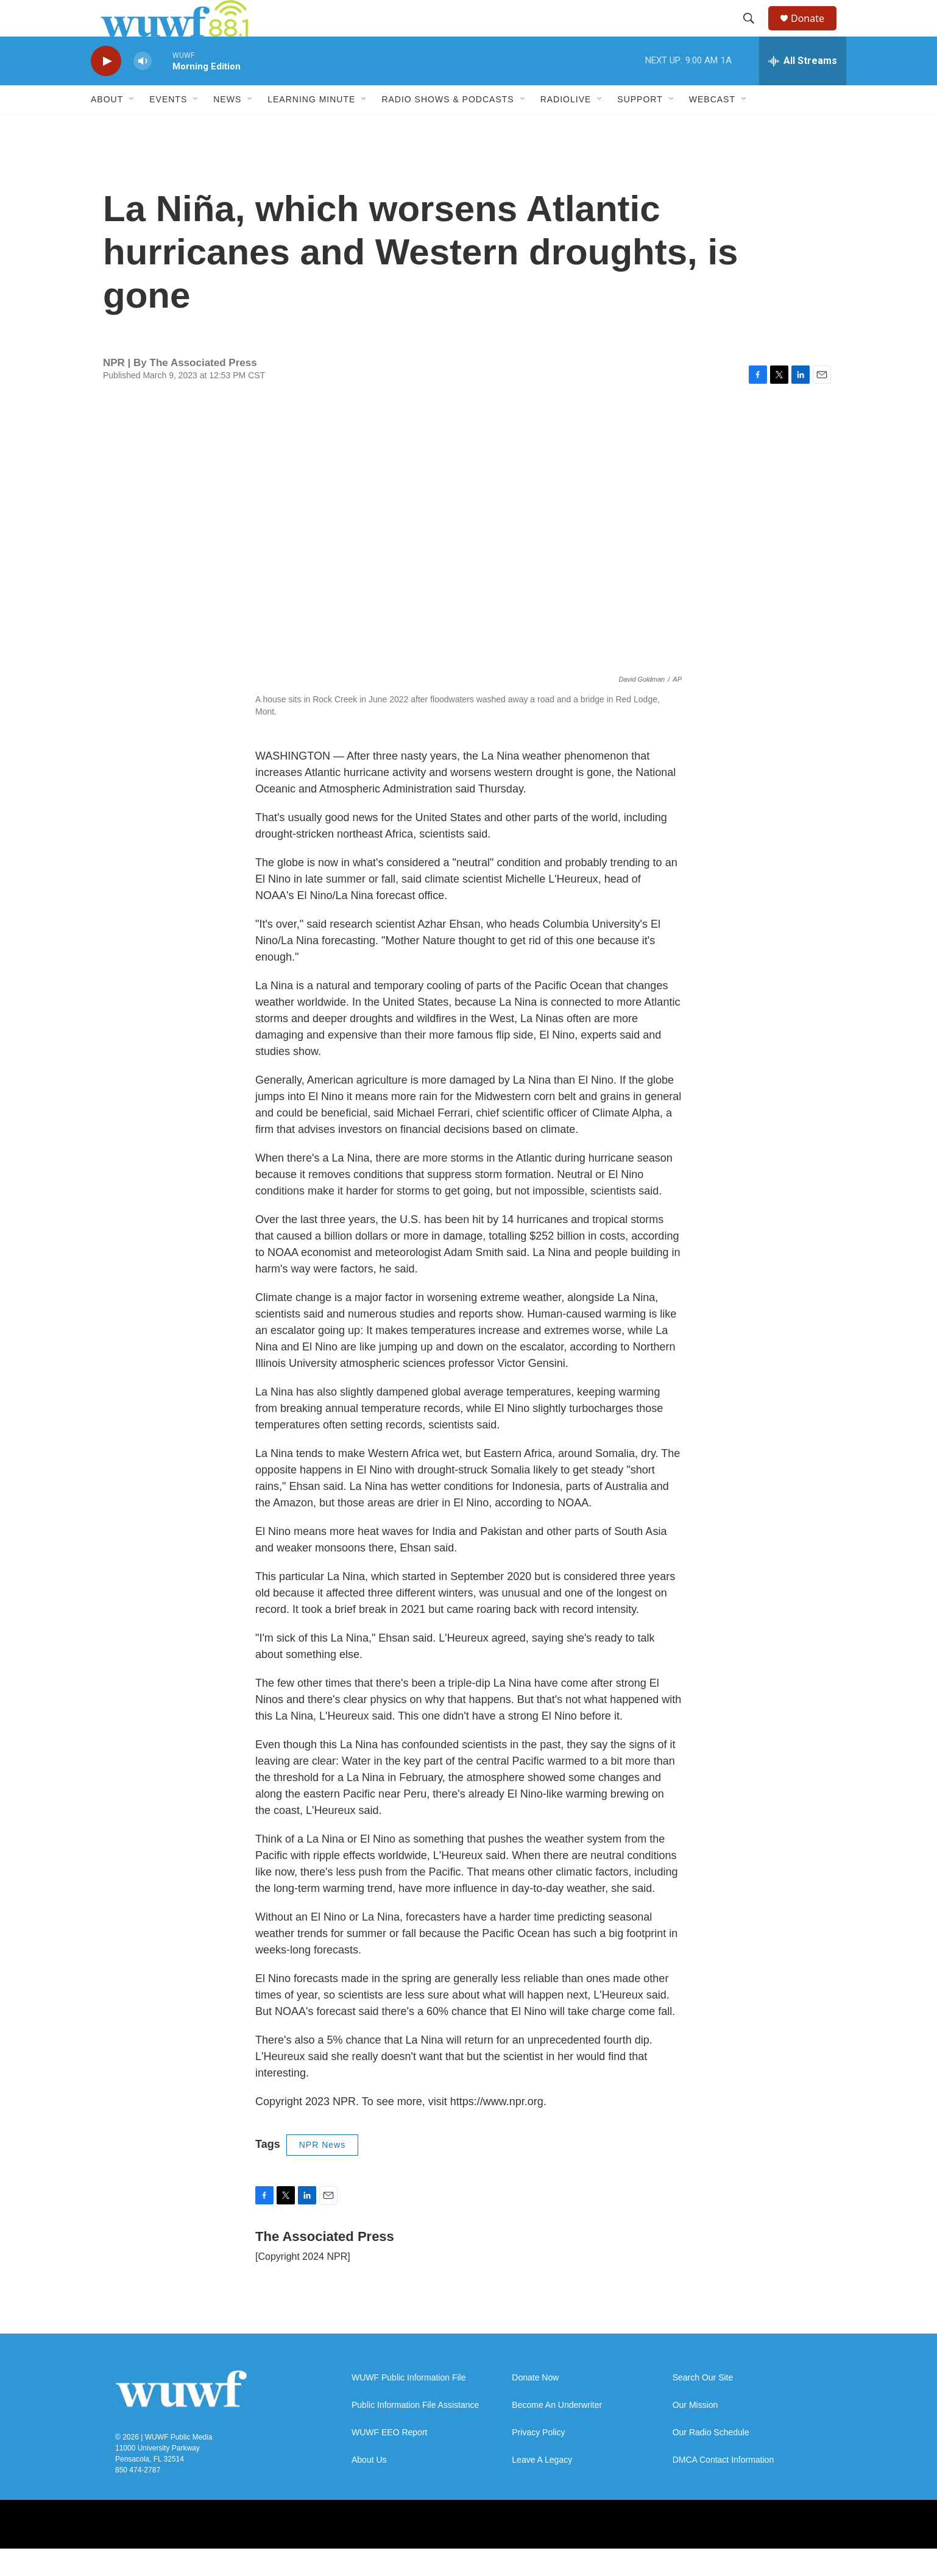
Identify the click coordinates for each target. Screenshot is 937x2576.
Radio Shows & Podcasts (447, 127)
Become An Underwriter (557, 2432)
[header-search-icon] (754, 32)
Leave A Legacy (542, 2487)
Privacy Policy (538, 2460)
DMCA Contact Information (723, 2487)
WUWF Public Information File (408, 2405)
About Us (369, 2487)
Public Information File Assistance (415, 2432)
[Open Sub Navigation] (132, 127)
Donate (815, 32)
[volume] (142, 88)
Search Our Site (703, 2405)
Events (168, 127)
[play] (106, 89)
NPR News (322, 2172)
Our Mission (695, 2432)
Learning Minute (311, 127)
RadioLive (566, 127)
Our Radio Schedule (711, 2460)
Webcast (712, 127)
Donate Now (535, 2405)
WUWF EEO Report (389, 2460)
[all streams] (802, 88)
